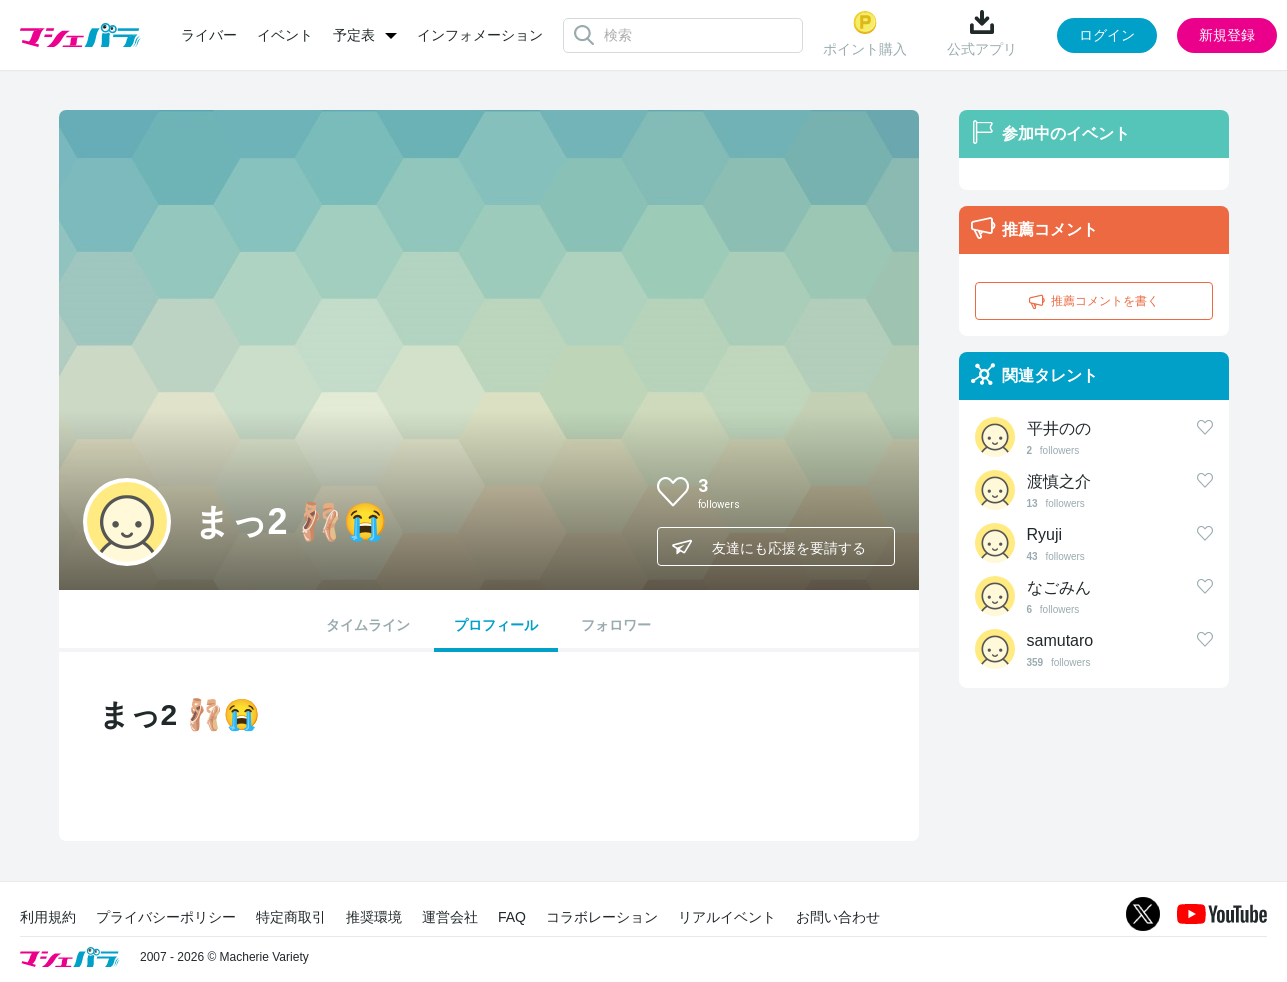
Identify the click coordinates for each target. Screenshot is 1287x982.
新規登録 (1227, 35)
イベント (285, 35)
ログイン (1107, 35)
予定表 (354, 35)
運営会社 (450, 917)
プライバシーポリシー (166, 917)
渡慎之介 (1059, 481)
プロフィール (496, 625)
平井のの (1059, 428)
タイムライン (368, 625)
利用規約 (48, 917)
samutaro (1060, 640)
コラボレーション (602, 917)
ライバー (209, 35)
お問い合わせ (838, 917)
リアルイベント (727, 917)
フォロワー (616, 625)
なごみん (1059, 587)
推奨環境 (374, 917)
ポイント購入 (865, 33)
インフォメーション (480, 35)
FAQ (512, 917)
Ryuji (1045, 534)
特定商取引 (291, 917)
